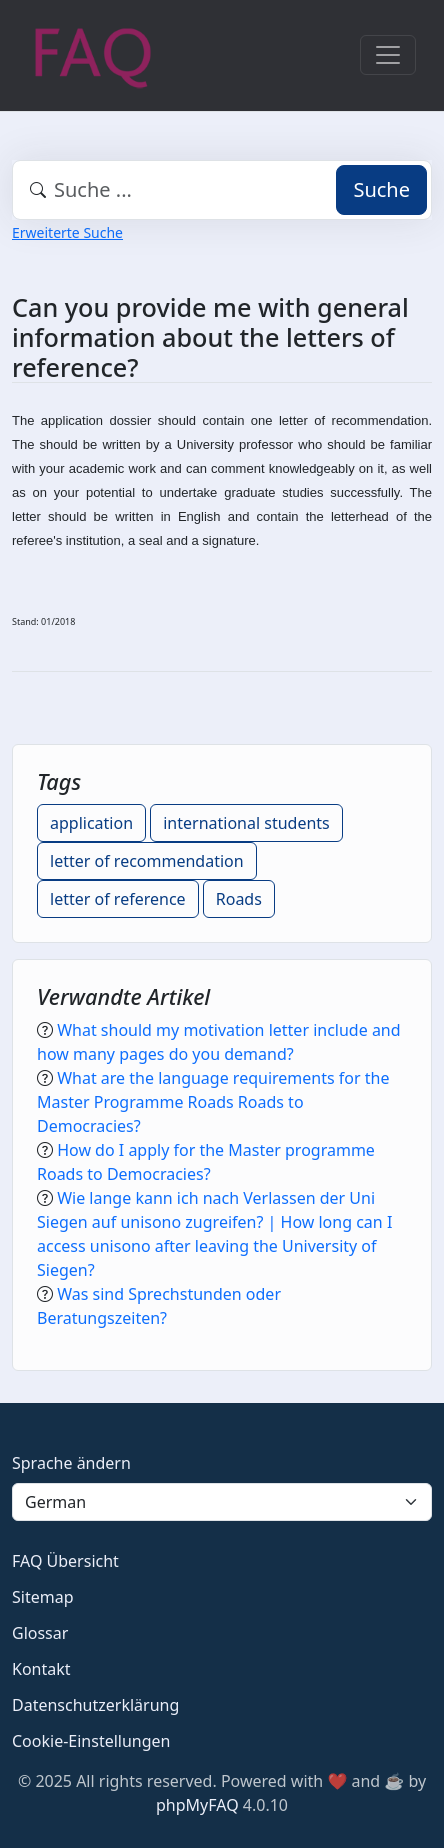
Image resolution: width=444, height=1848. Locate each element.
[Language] (222, 1502)
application (91, 823)
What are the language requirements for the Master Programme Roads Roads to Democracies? (213, 1102)
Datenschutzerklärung (95, 1705)
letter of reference (118, 899)
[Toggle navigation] (388, 55)
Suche (381, 189)
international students (246, 823)
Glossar (40, 1633)
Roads (239, 899)
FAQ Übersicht (65, 1561)
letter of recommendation (147, 861)
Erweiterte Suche (67, 232)
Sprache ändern (71, 1463)
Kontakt (41, 1669)
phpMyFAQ (197, 1805)
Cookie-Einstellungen (91, 1741)
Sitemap (43, 1597)
